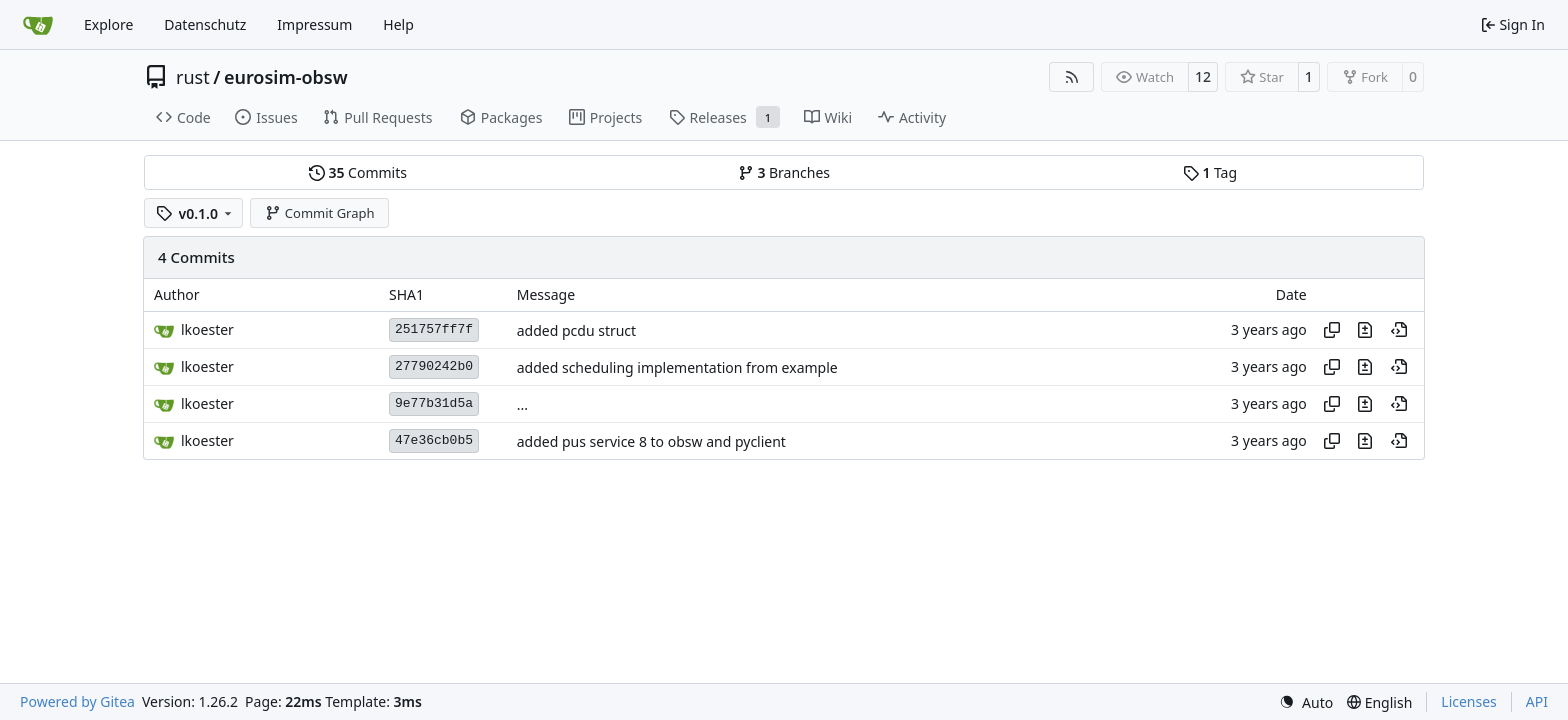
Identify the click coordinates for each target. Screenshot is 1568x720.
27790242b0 (434, 366)
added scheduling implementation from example (677, 367)
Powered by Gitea (77, 701)
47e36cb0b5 (434, 440)
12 (1203, 76)
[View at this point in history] (1399, 330)
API (1537, 701)
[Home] (38, 25)
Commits (358, 172)
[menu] (1306, 702)
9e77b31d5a (434, 403)
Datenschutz (205, 24)
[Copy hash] (1332, 330)
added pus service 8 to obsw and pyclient (651, 441)
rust (193, 77)
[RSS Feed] (1072, 77)
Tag (1210, 172)
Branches (784, 172)
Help (398, 24)
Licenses (1469, 701)
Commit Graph (319, 213)
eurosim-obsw (286, 77)
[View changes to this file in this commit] (1365, 330)
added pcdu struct (576, 330)
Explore (108, 24)
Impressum (314, 24)
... (522, 404)
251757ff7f (434, 329)
